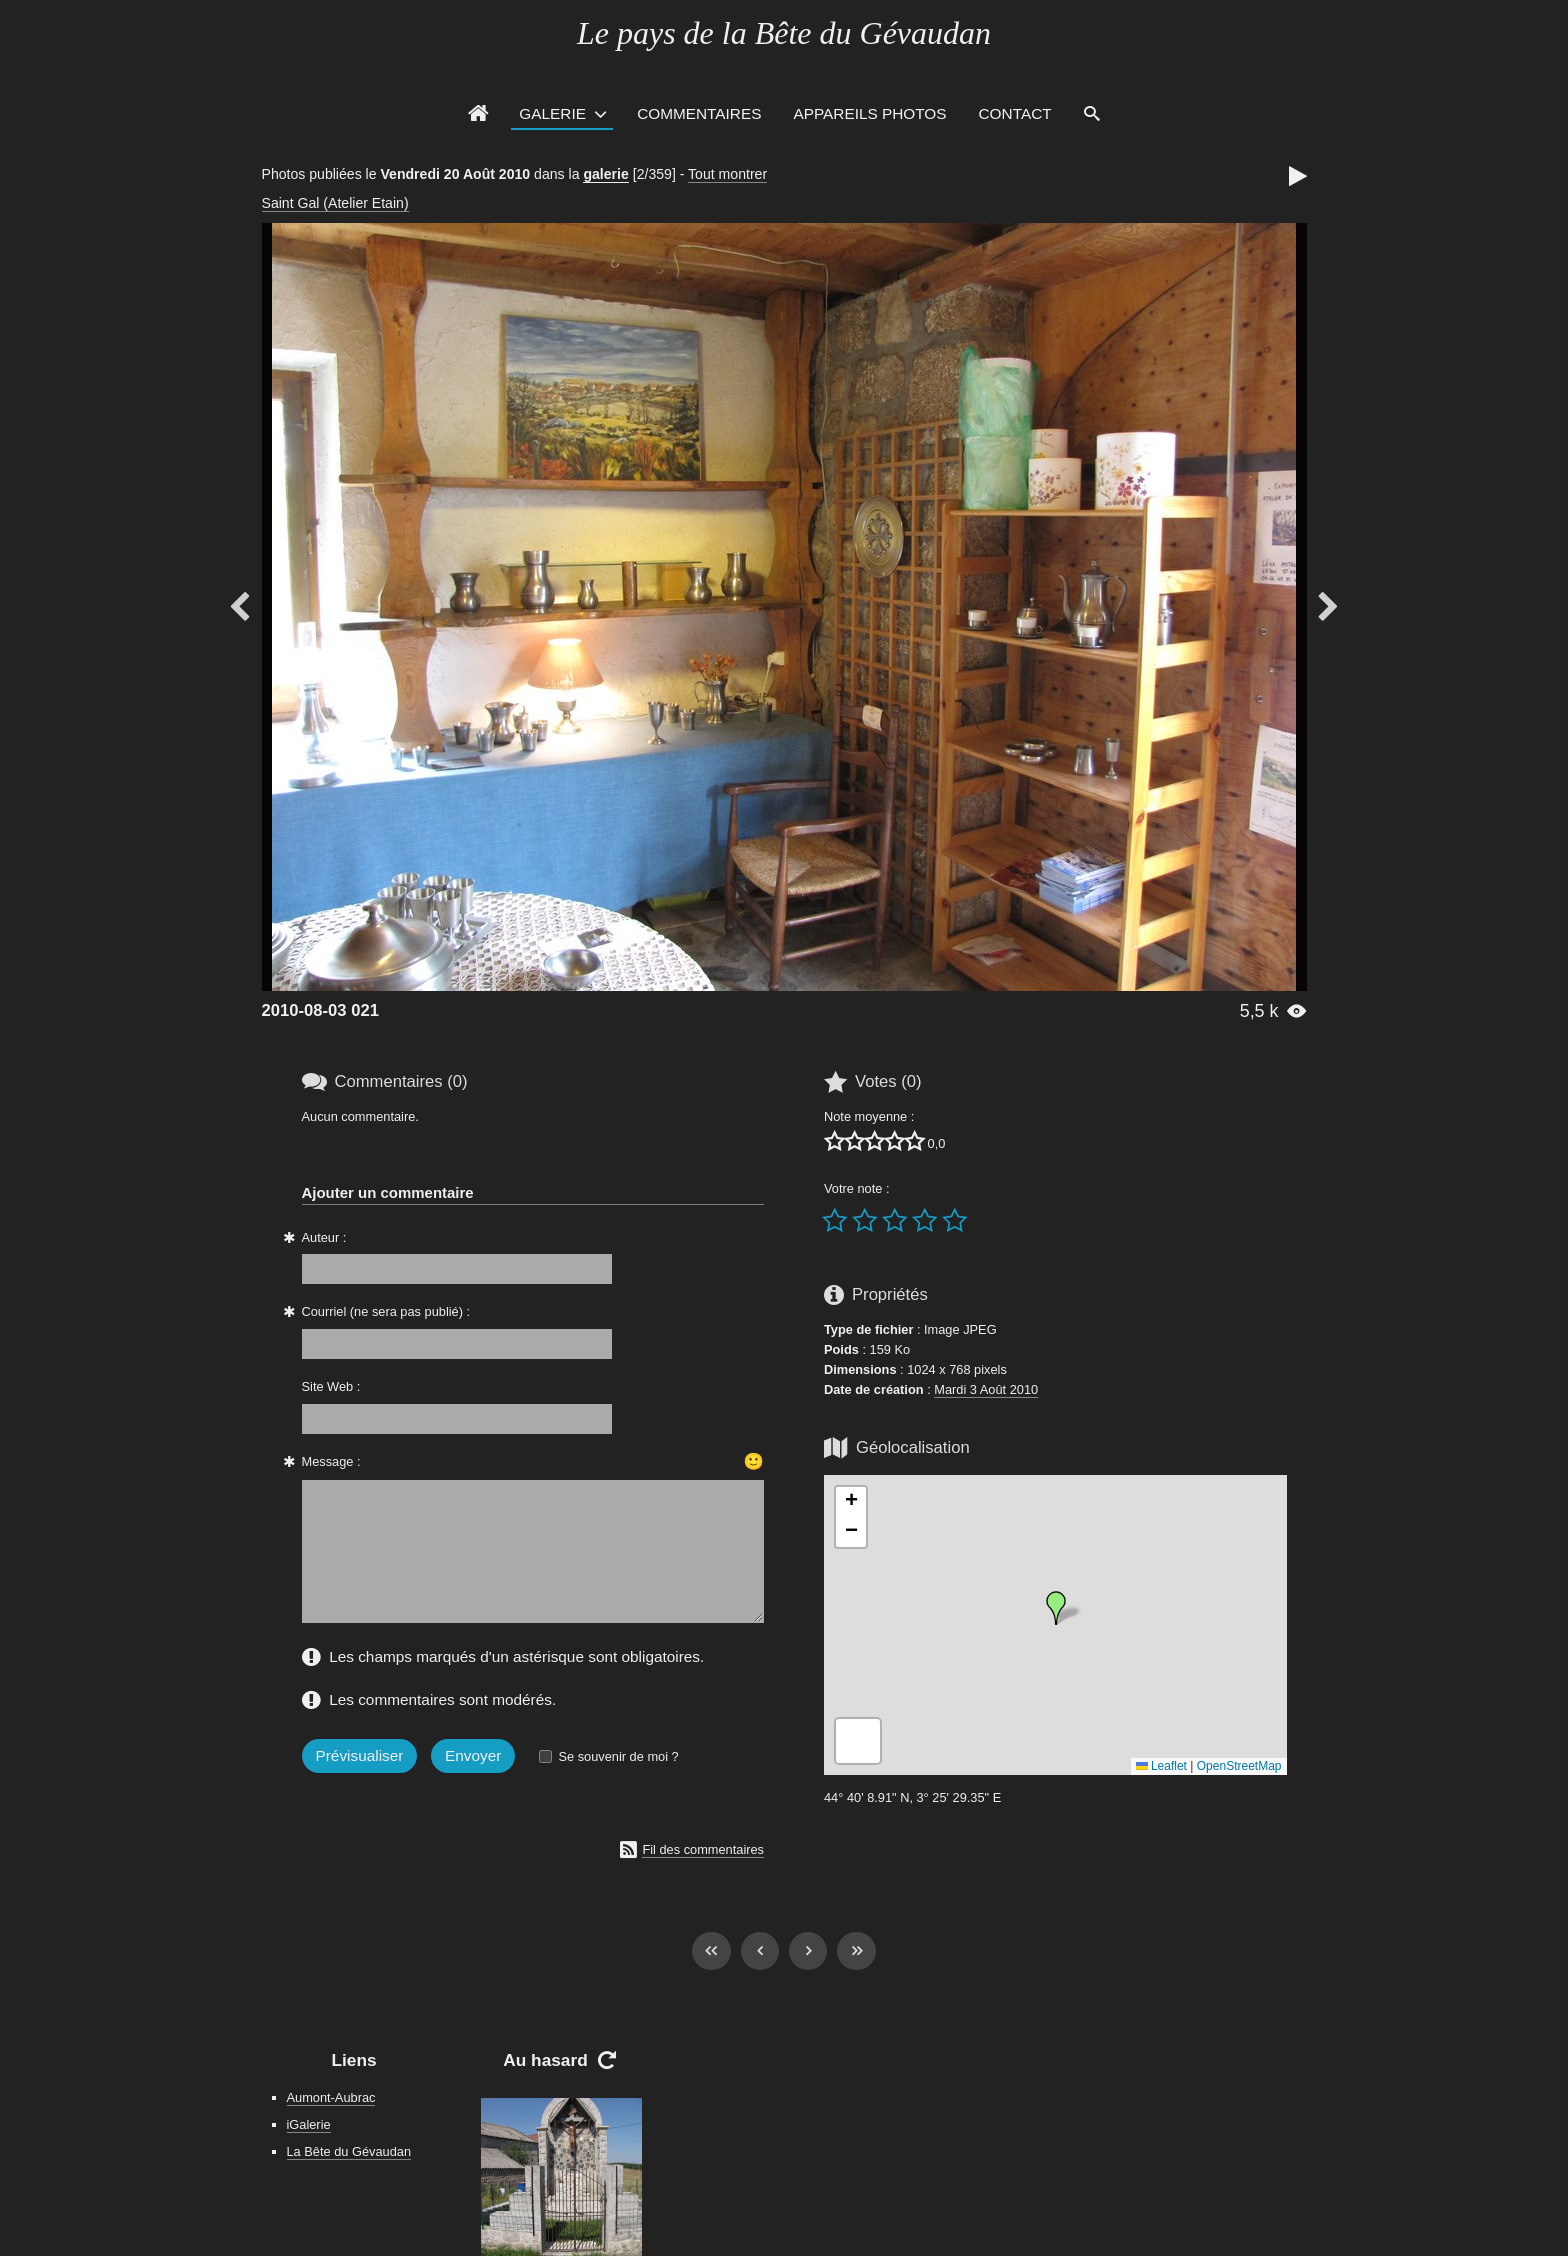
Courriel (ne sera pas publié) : (386, 1311)
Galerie (552, 113)
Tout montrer (727, 174)
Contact (1015, 113)
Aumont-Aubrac (331, 2097)
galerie (605, 174)
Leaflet (1161, 1766)
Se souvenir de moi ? (618, 1756)
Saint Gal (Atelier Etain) (335, 203)
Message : (331, 1461)
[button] (1056, 1608)
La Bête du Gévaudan (349, 2151)
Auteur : (324, 1237)
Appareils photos (869, 113)
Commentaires (699, 113)
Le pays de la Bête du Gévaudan (784, 33)
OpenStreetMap (1239, 1766)
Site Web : (331, 1386)
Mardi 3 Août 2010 (986, 1389)
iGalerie (309, 2124)
